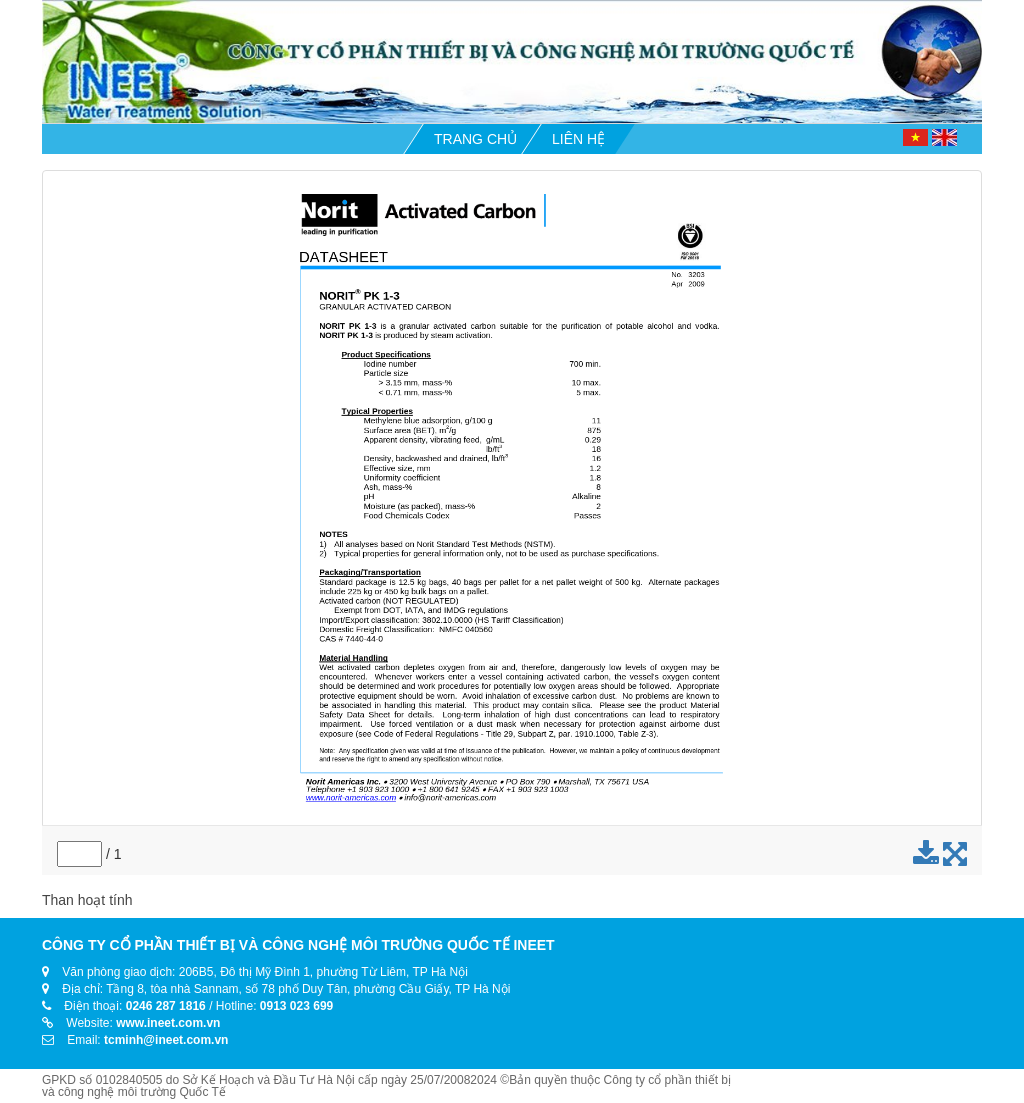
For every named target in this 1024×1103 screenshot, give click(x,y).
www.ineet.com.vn (168, 1023)
